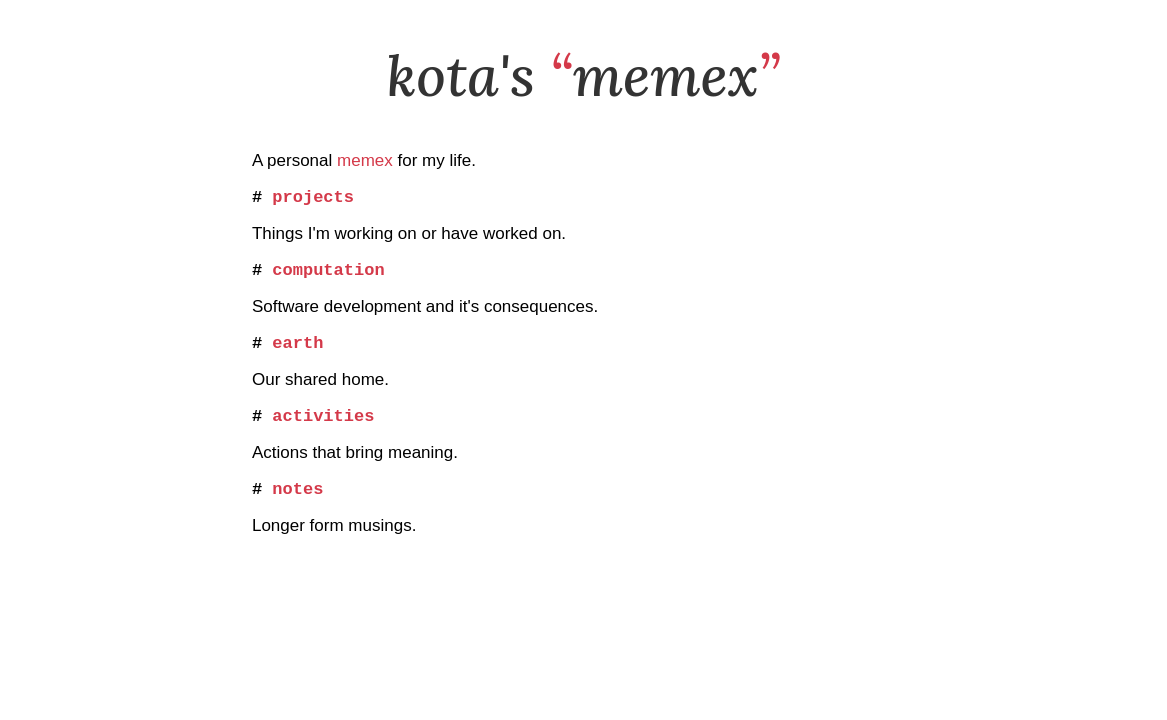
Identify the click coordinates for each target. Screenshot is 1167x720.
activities (323, 430)
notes (297, 507)
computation (328, 276)
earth (297, 353)
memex (365, 160)
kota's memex (584, 75)
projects (313, 199)
